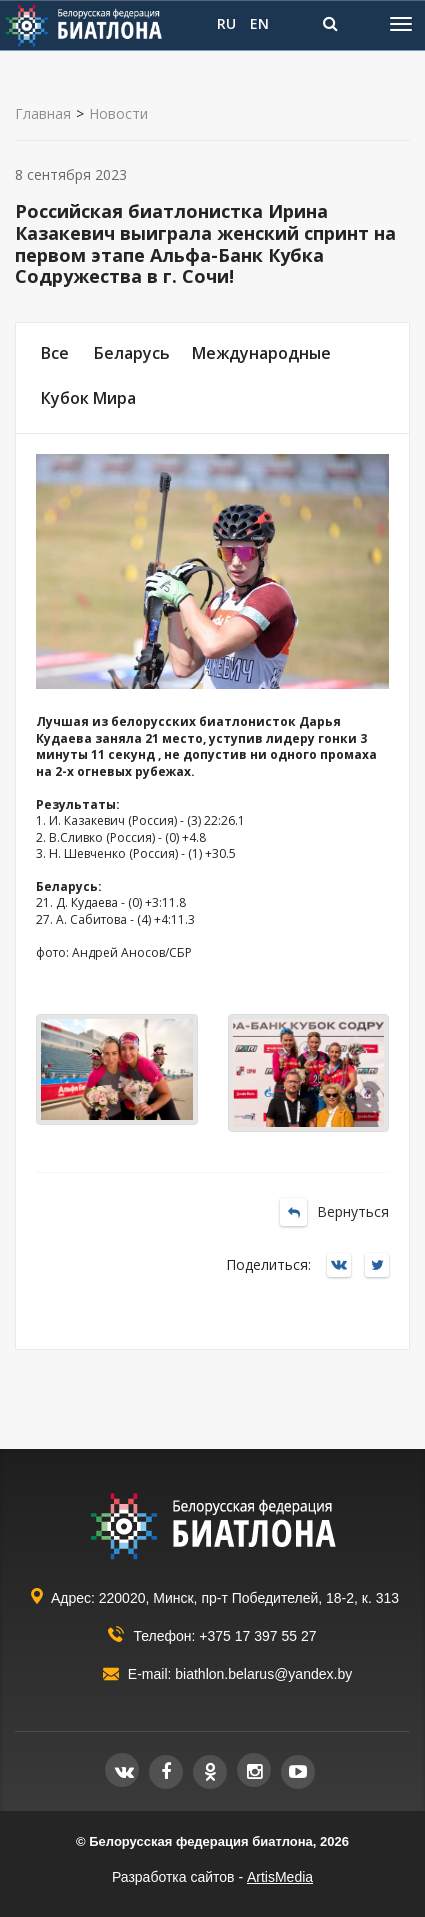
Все (55, 353)
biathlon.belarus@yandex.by (263, 1674)
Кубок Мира (88, 398)
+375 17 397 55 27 (257, 1636)
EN (259, 23)
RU (226, 23)
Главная (43, 114)
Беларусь (132, 353)
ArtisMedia (280, 1877)
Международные (261, 353)
